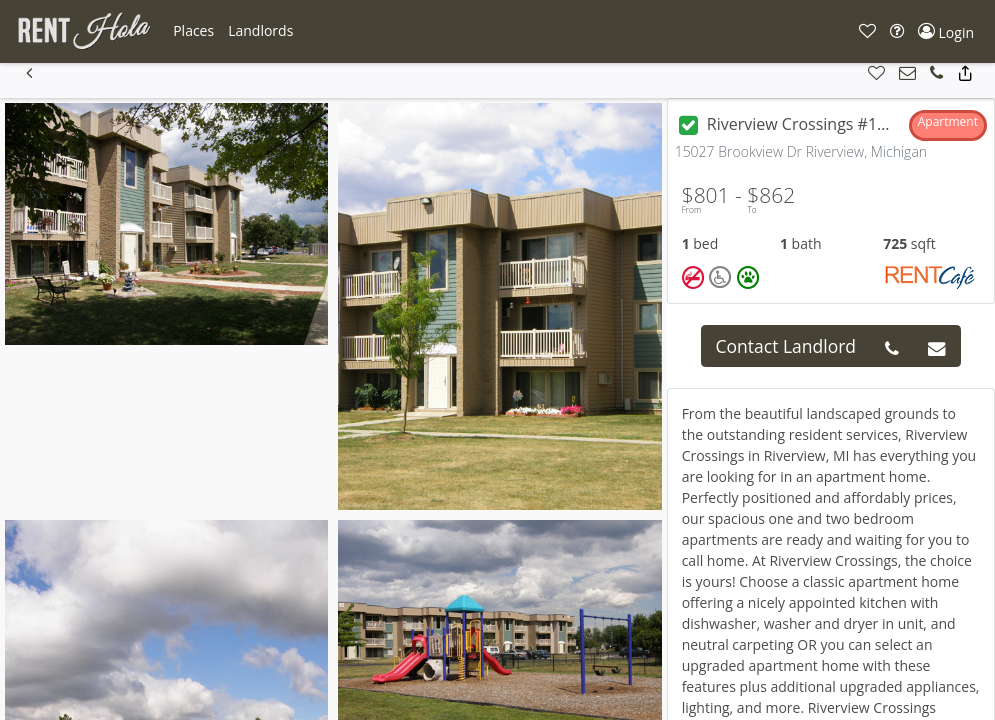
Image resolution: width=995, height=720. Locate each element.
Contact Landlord (786, 346)
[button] (193, 31)
